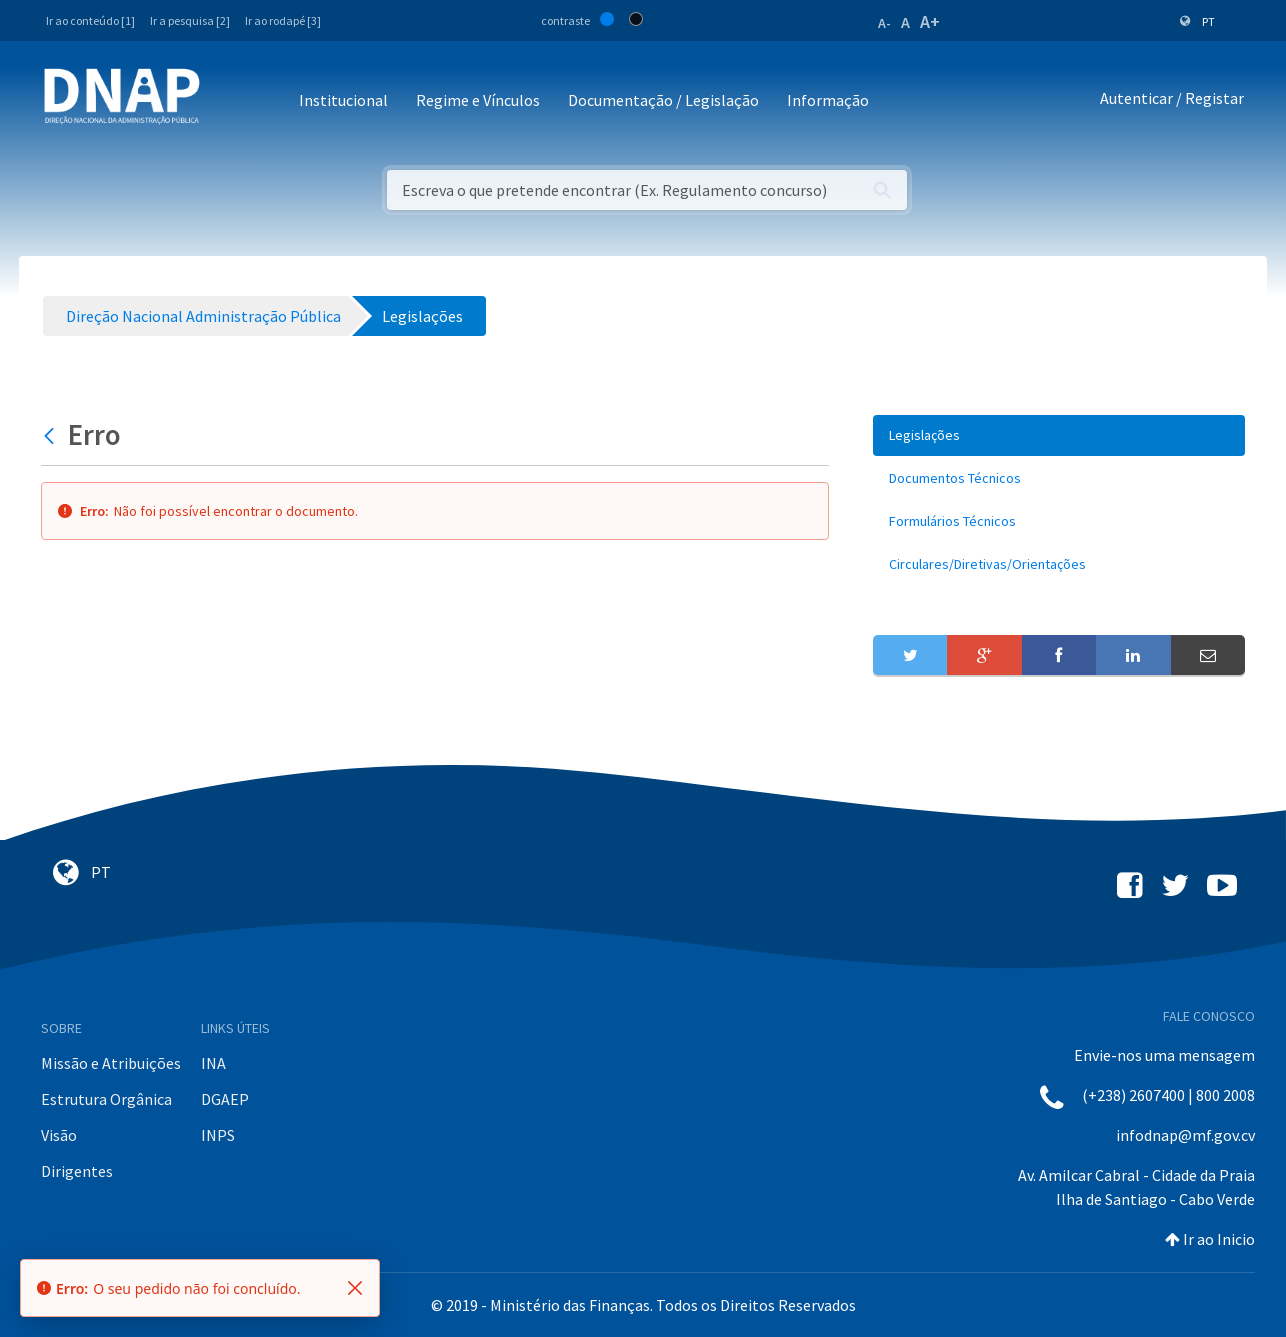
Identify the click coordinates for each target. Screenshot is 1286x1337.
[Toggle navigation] (228, 101)
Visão (59, 1135)
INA (213, 1063)
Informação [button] (828, 100)
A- (884, 23)
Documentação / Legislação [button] (663, 100)
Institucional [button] (343, 100)
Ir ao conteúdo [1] (90, 20)
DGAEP (225, 1099)
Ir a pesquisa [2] (190, 20)
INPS (218, 1135)
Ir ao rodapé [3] (283, 20)
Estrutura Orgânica (106, 1099)
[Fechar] (355, 1288)
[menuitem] (1059, 435)
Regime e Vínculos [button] (478, 100)
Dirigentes (77, 1171)
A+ (930, 21)
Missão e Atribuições (111, 1063)
